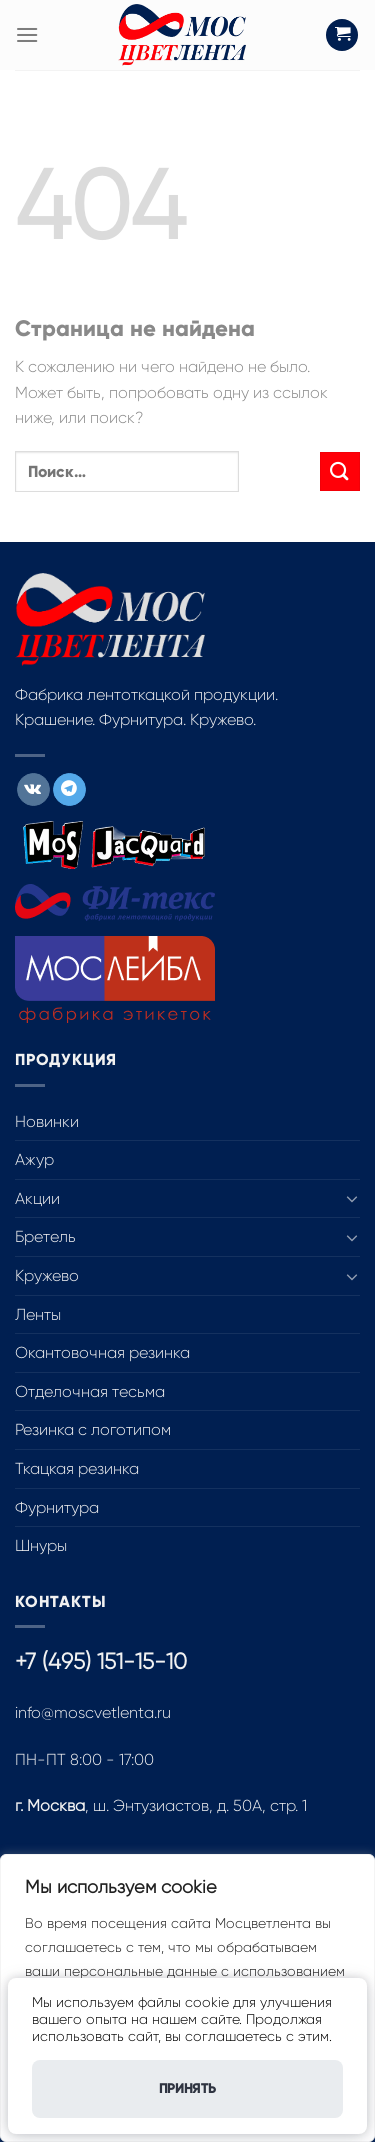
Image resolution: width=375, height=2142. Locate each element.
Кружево (47, 1275)
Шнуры (41, 1545)
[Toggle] (352, 1198)
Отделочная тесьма (90, 1391)
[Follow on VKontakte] (33, 790)
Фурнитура (57, 1507)
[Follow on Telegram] (69, 790)
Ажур (34, 1159)
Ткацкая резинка (77, 1468)
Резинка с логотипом (93, 1429)
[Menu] (27, 34)
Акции (37, 1198)
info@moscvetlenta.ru (93, 1712)
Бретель (45, 1236)
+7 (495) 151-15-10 (101, 1661)
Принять (187, 2088)
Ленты (38, 1314)
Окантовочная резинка (102, 1352)
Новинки (47, 1121)
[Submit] (340, 471)
